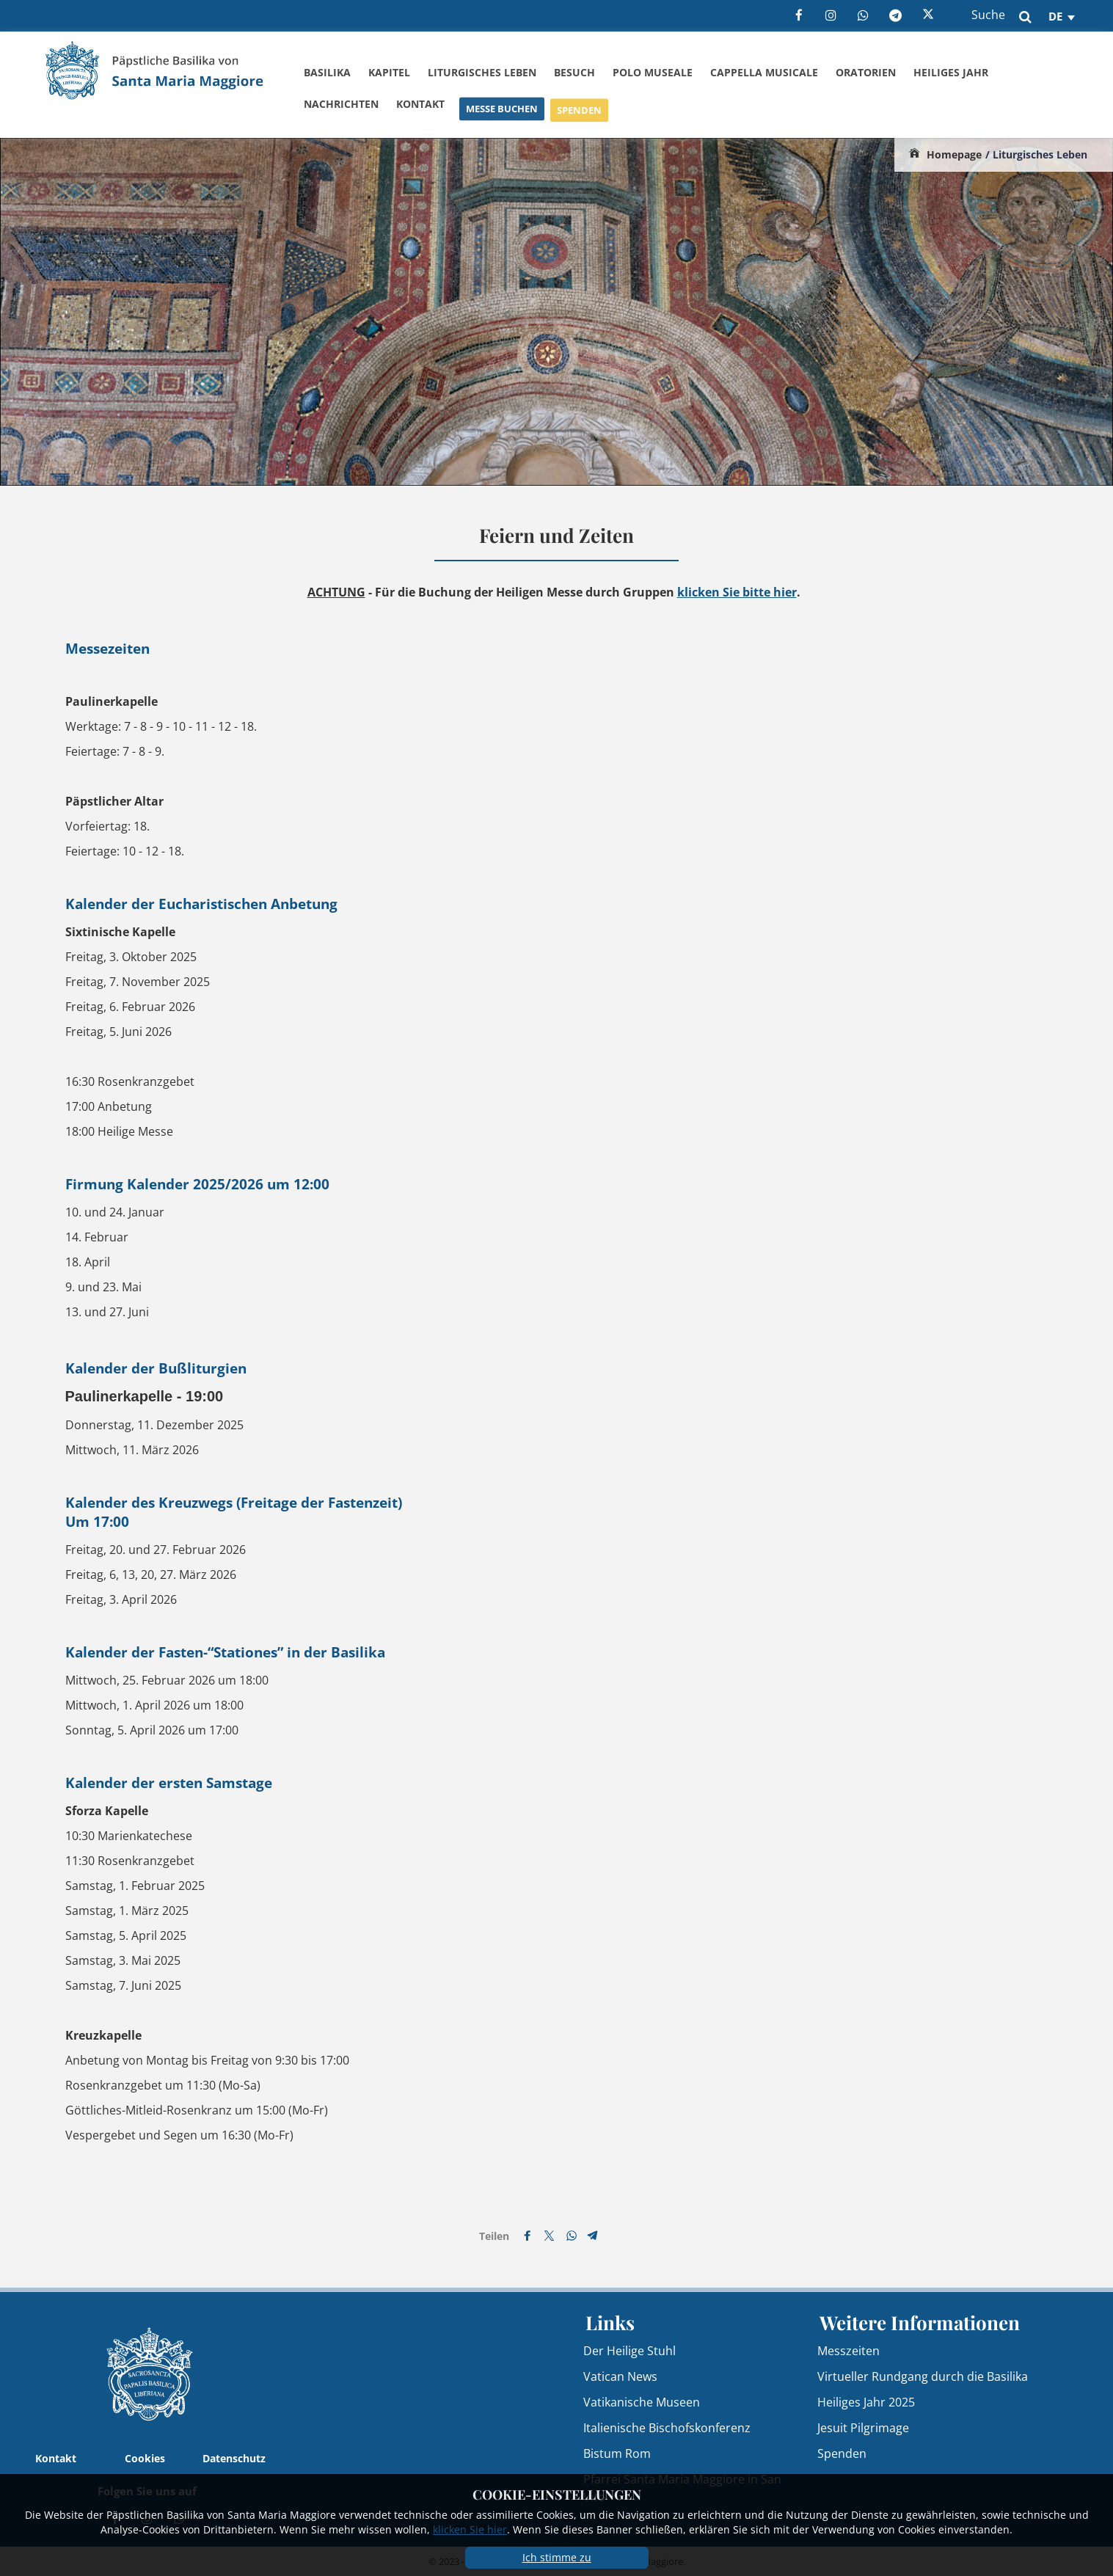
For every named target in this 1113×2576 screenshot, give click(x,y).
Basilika (327, 72)
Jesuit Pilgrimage (863, 2428)
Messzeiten (848, 2351)
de (1055, 16)
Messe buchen (502, 116)
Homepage (954, 154)
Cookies (145, 2458)
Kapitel (389, 72)
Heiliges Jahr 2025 (866, 2402)
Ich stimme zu (556, 2557)
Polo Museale (653, 72)
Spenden (579, 120)
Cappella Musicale (764, 72)
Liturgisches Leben (482, 72)
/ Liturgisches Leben (1036, 154)
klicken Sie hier (470, 2529)
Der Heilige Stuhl (629, 2351)
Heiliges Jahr (950, 74)
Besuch (574, 72)
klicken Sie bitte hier (737, 592)
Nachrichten (341, 107)
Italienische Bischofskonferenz (667, 2428)
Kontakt (420, 110)
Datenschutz (234, 2458)
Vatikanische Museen (641, 2402)
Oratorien (866, 73)
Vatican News (620, 2376)
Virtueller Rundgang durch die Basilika (922, 2376)
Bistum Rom (617, 2453)
